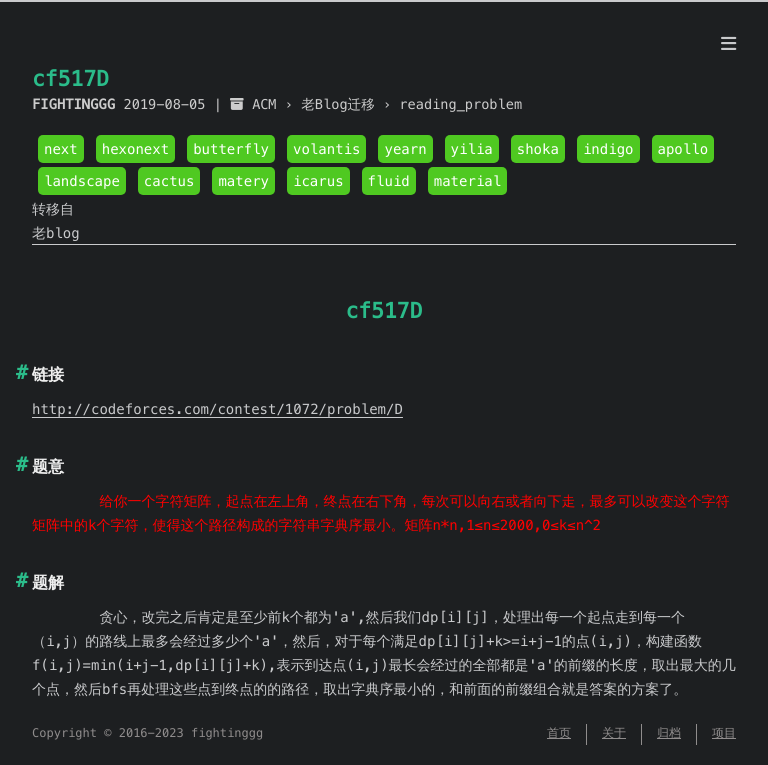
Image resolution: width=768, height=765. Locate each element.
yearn (405, 149)
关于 (614, 733)
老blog (56, 233)
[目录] (728, 44)
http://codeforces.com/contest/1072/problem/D (217, 409)
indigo (608, 149)
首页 (559, 733)
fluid (389, 181)
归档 (669, 733)
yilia (472, 149)
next (61, 149)
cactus (169, 181)
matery (243, 181)
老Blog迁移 (338, 104)
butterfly (231, 149)
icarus (318, 181)
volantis (326, 149)
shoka (538, 149)
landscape (82, 181)
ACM (264, 104)
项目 (724, 733)
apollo (683, 149)
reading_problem (460, 104)
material (467, 181)
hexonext (135, 149)
